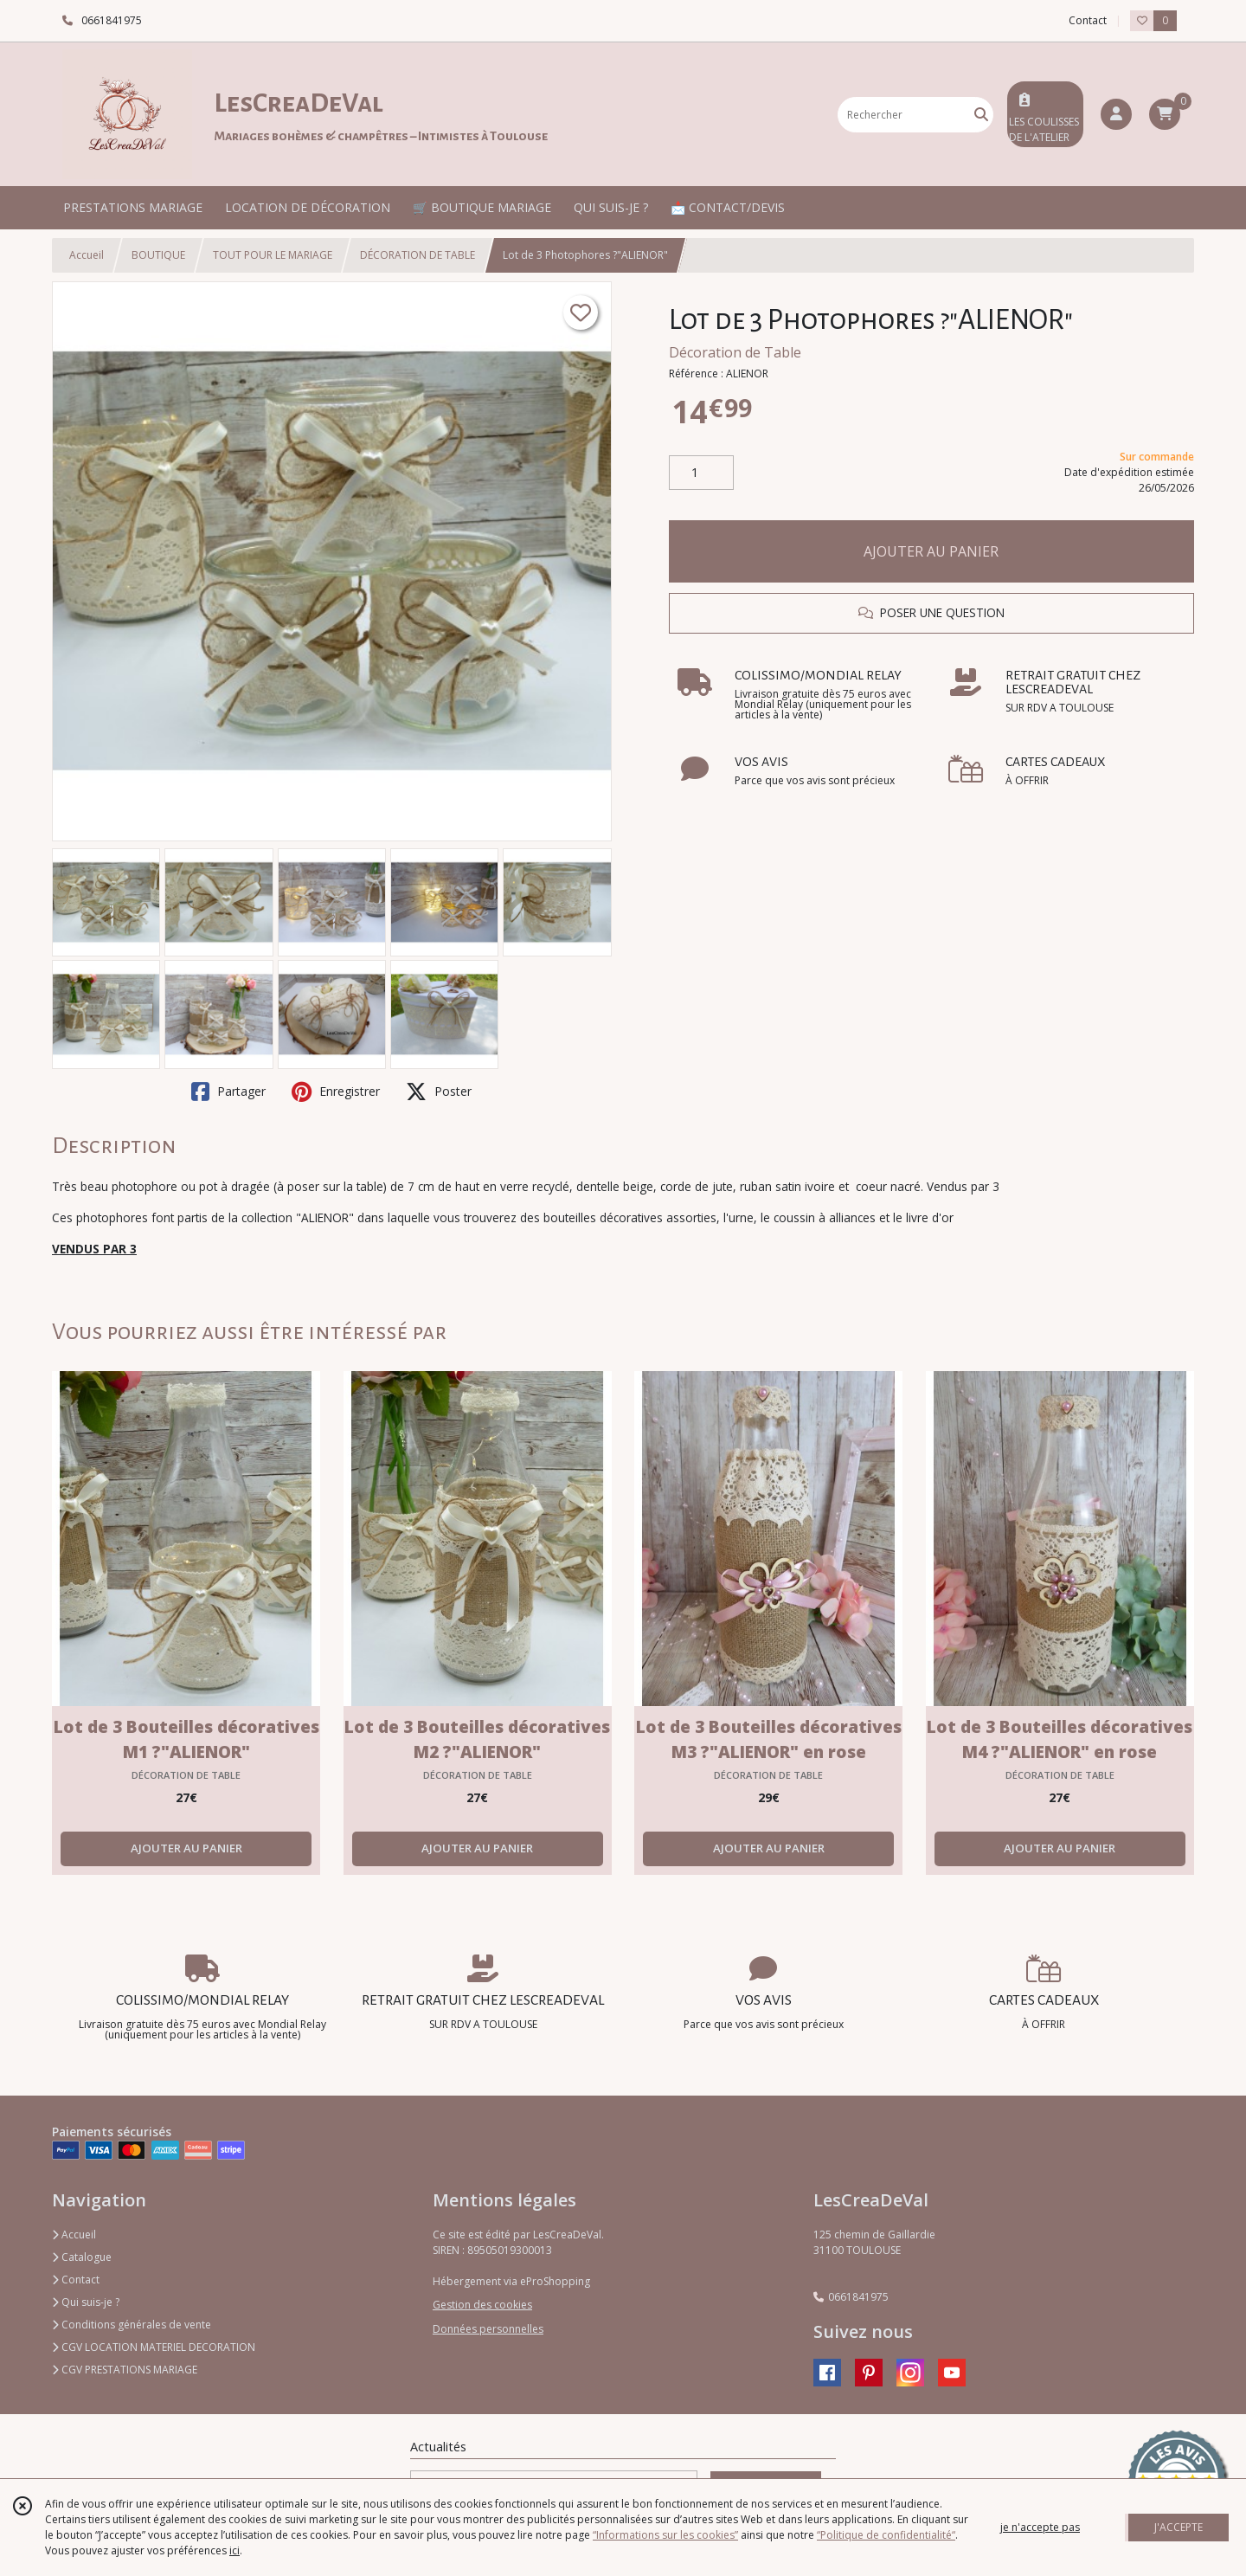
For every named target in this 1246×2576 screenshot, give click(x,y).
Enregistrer (336, 1091)
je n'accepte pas (1040, 2527)
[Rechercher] (981, 115)
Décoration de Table (735, 352)
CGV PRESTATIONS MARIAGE (124, 2369)
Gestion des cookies (482, 2304)
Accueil (86, 255)
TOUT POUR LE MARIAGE (272, 255)
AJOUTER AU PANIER (931, 551)
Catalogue (82, 2257)
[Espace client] (1116, 114)
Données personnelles (488, 2329)
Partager (228, 1091)
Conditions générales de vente (131, 2324)
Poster (439, 1091)
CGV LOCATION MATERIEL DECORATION (153, 2347)
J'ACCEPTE (1178, 2527)
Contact (1088, 20)
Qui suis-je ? (85, 2302)
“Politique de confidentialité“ (886, 2535)
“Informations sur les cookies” (665, 2535)
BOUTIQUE (158, 255)
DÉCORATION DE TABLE (417, 255)
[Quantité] (701, 472)
